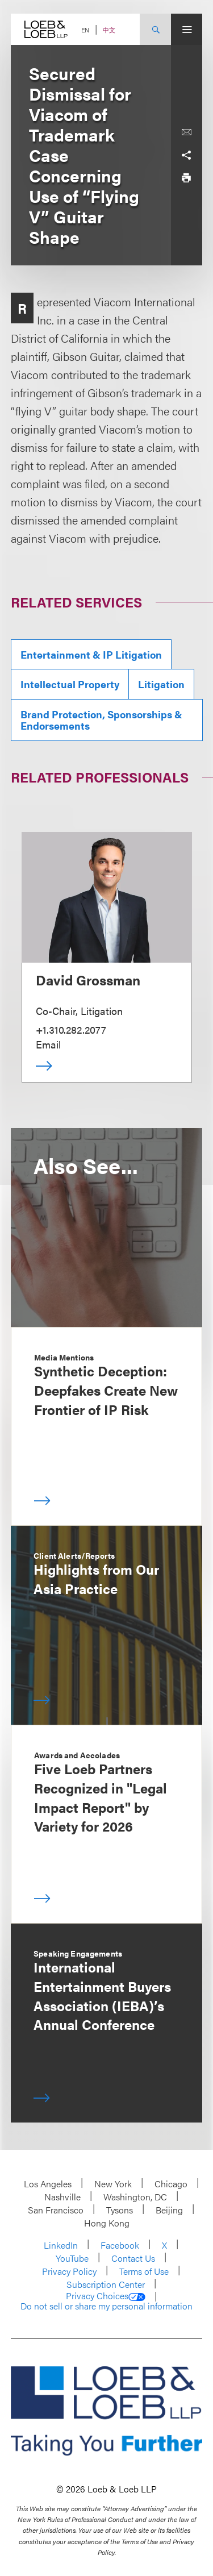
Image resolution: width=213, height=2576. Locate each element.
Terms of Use (144, 2271)
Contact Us (133, 2258)
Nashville (62, 2196)
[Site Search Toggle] (155, 29)
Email (48, 1044)
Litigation (161, 684)
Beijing (169, 2209)
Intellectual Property (69, 684)
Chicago (170, 2183)
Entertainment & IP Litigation (91, 654)
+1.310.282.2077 (71, 1029)
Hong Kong (107, 2222)
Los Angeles (48, 2183)
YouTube (72, 2258)
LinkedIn (61, 2245)
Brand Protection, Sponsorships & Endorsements (101, 720)
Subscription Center (105, 2284)
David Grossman (88, 979)
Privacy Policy (69, 2271)
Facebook (120, 2245)
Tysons (119, 2209)
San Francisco (55, 2209)
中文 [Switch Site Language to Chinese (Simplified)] (109, 30)
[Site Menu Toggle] (186, 29)
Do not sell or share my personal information (106, 2306)
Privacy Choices (105, 2296)
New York (113, 2183)
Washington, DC (135, 2196)
